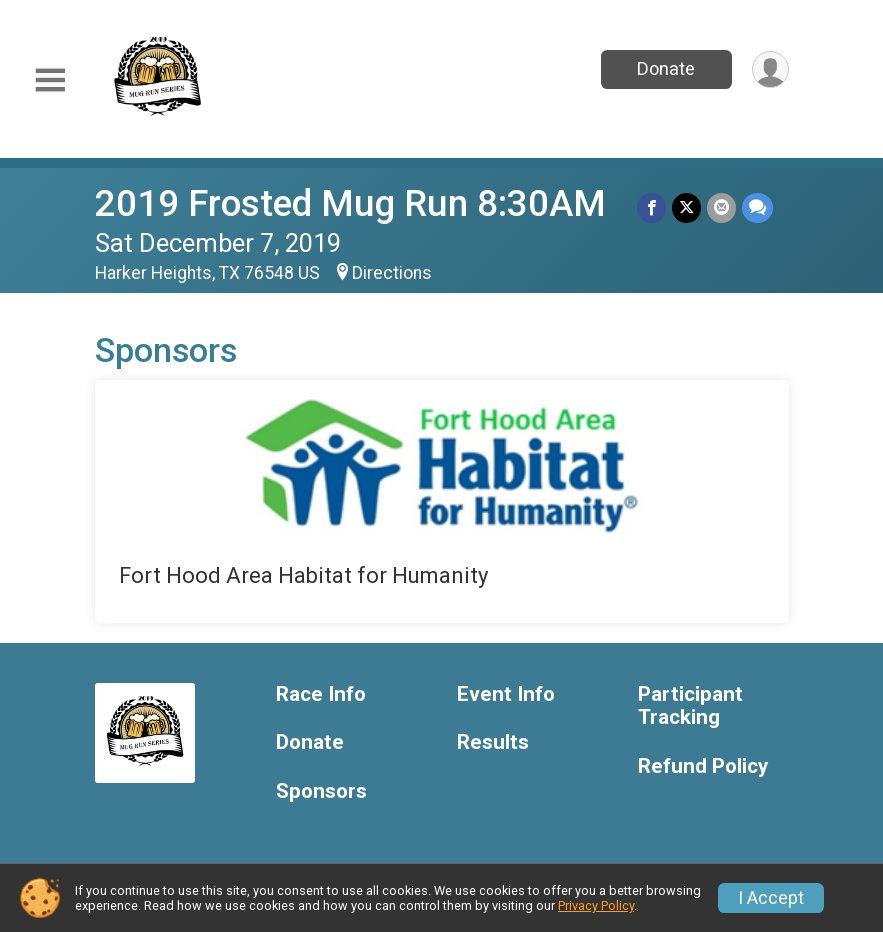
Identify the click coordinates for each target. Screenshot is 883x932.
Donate (666, 68)
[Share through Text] (757, 207)
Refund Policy (703, 766)
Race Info (321, 694)
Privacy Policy (596, 905)
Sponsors (321, 791)
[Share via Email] (721, 207)
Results (493, 742)
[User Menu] (770, 69)
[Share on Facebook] (651, 207)
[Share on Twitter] (686, 207)
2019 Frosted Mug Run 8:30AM (350, 203)
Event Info (506, 694)
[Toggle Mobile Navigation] (50, 80)
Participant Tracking (690, 706)
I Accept (771, 898)
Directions (392, 273)
